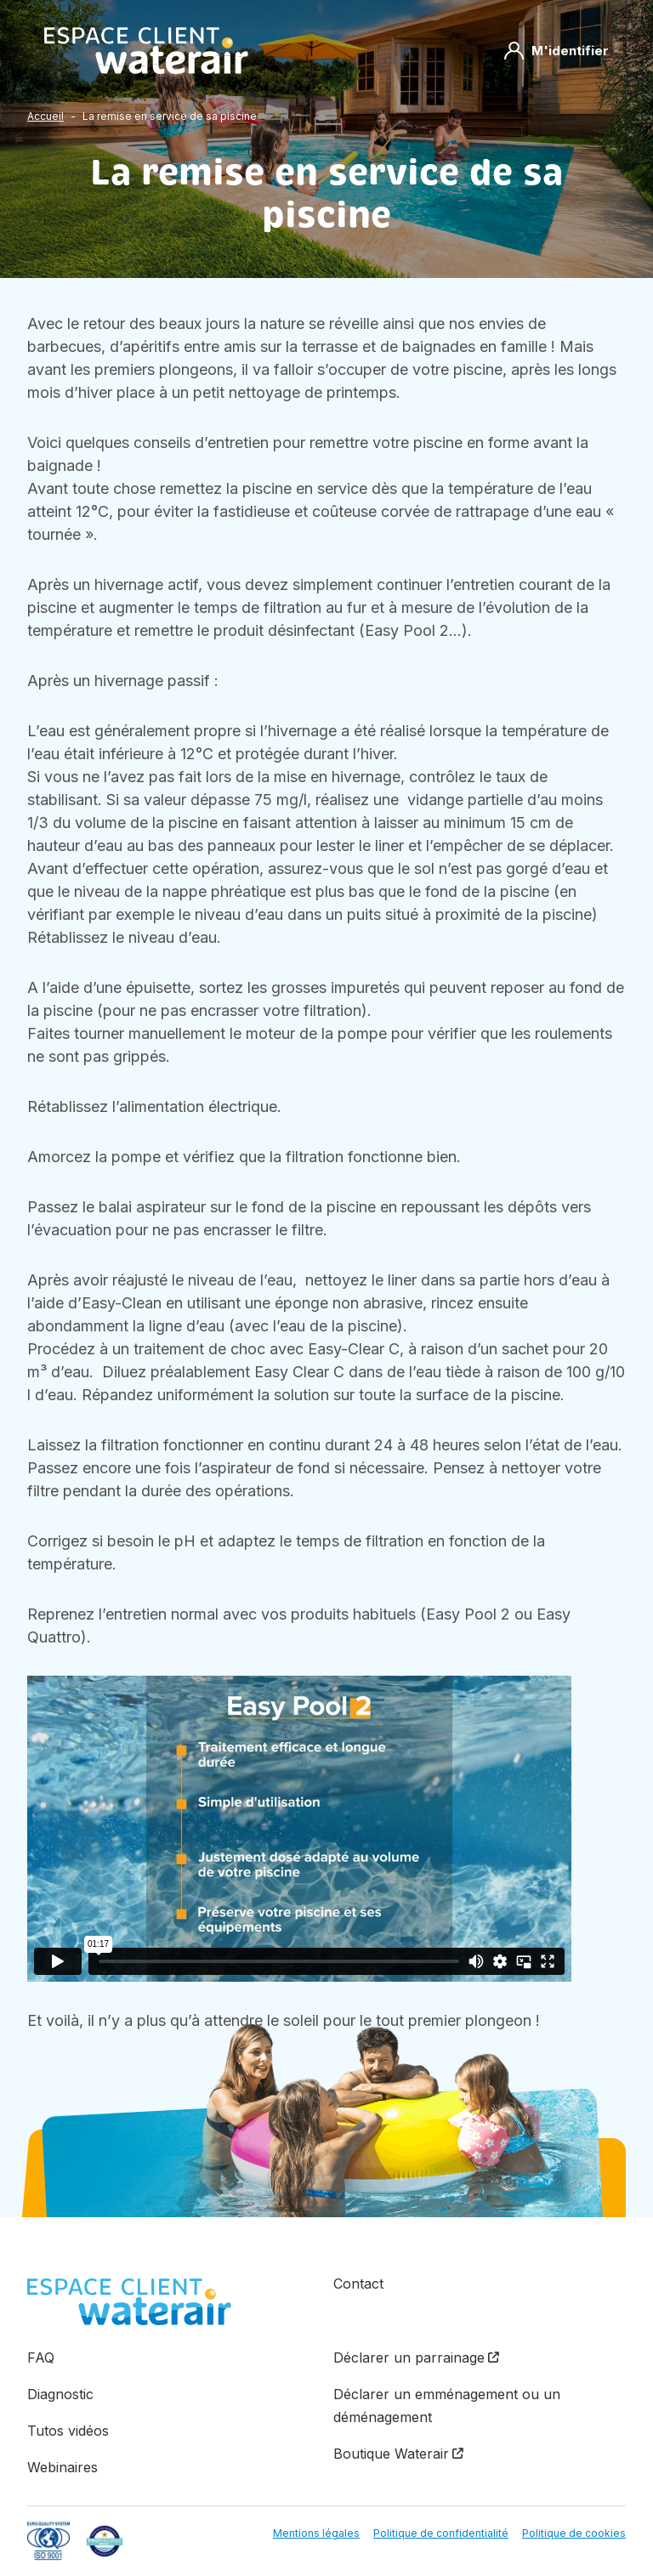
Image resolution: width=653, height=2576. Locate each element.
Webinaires (62, 2467)
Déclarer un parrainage (409, 2357)
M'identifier (556, 51)
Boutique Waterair (391, 2453)
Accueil (45, 116)
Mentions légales (316, 2533)
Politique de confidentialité (440, 2533)
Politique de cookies (574, 2533)
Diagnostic (60, 2394)
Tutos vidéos (68, 2430)
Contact (358, 2283)
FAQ (40, 2357)
